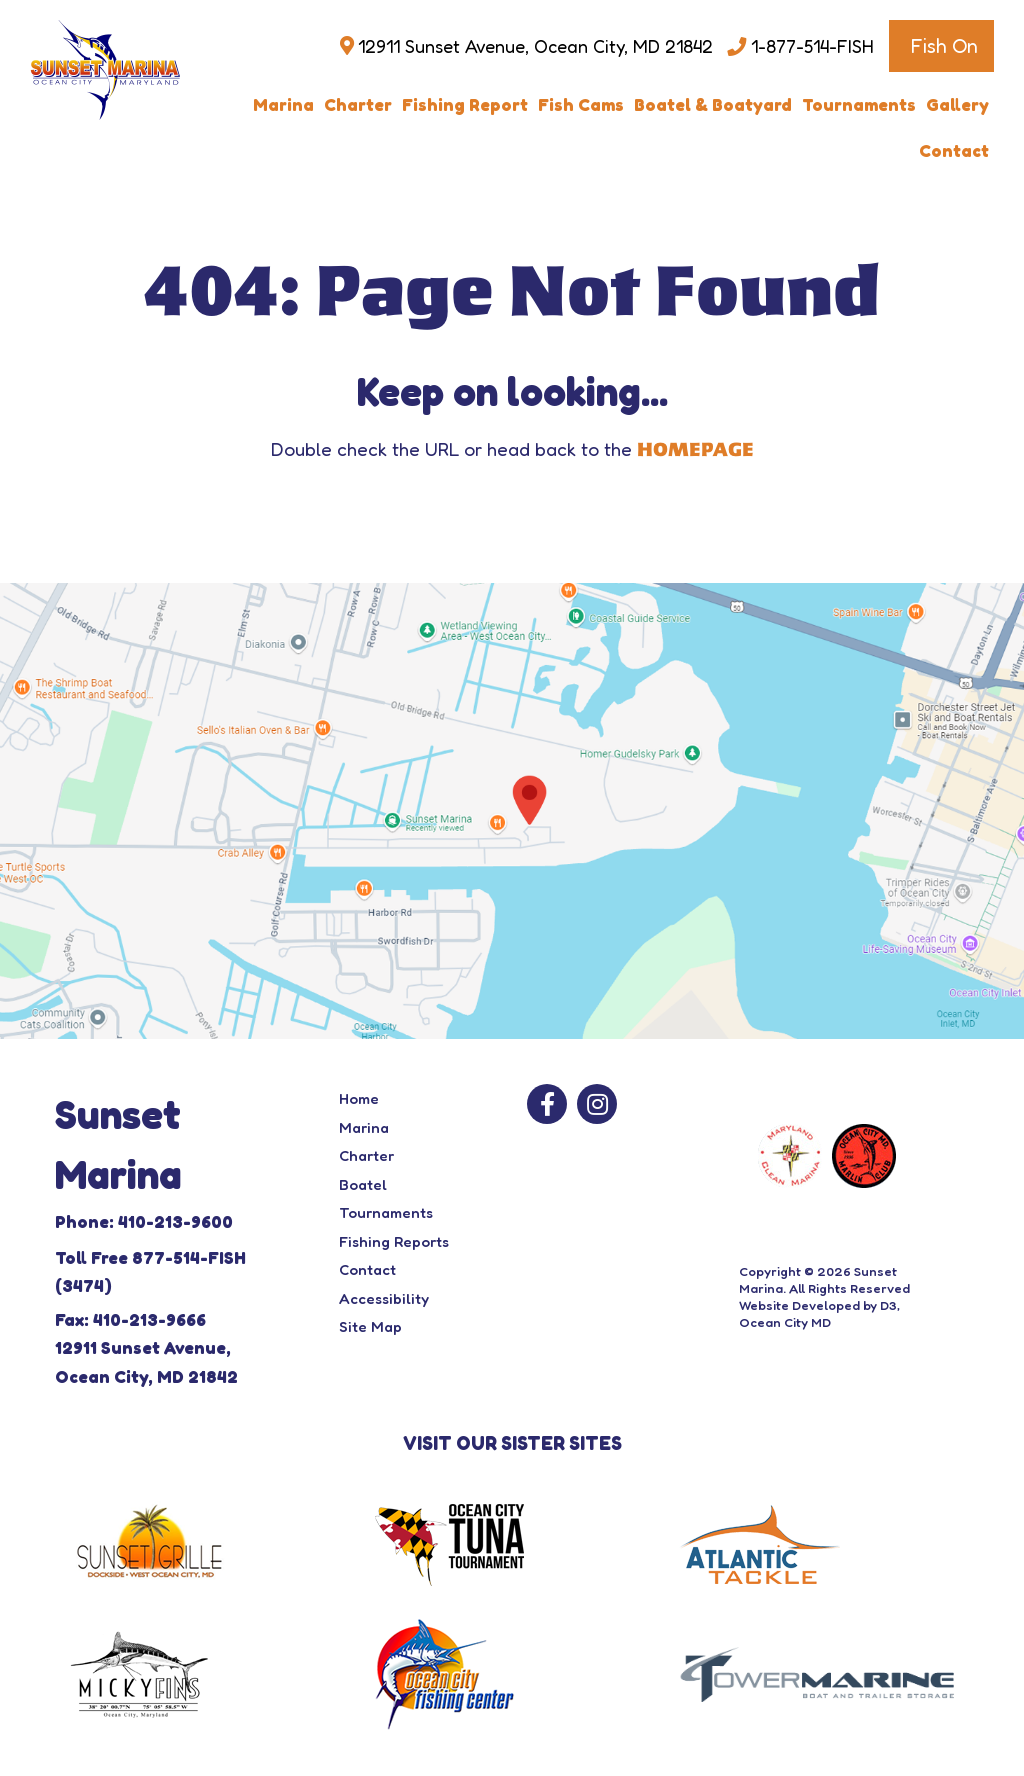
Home (359, 1098)
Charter (358, 104)
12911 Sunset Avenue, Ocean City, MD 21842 (535, 46)
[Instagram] (597, 1104)
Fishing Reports (394, 1241)
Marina (283, 104)
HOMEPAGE (695, 450)
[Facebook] (547, 1104)
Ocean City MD (785, 1322)
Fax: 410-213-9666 (130, 1319)
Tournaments (859, 104)
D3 (888, 1305)
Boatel (363, 1184)
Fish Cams (581, 104)
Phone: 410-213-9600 (144, 1221)
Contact (954, 150)
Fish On (944, 46)
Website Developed (799, 1305)
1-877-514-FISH (812, 46)
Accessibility (384, 1298)
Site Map (370, 1326)
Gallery (957, 104)
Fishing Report (465, 104)
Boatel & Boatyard (713, 104)
